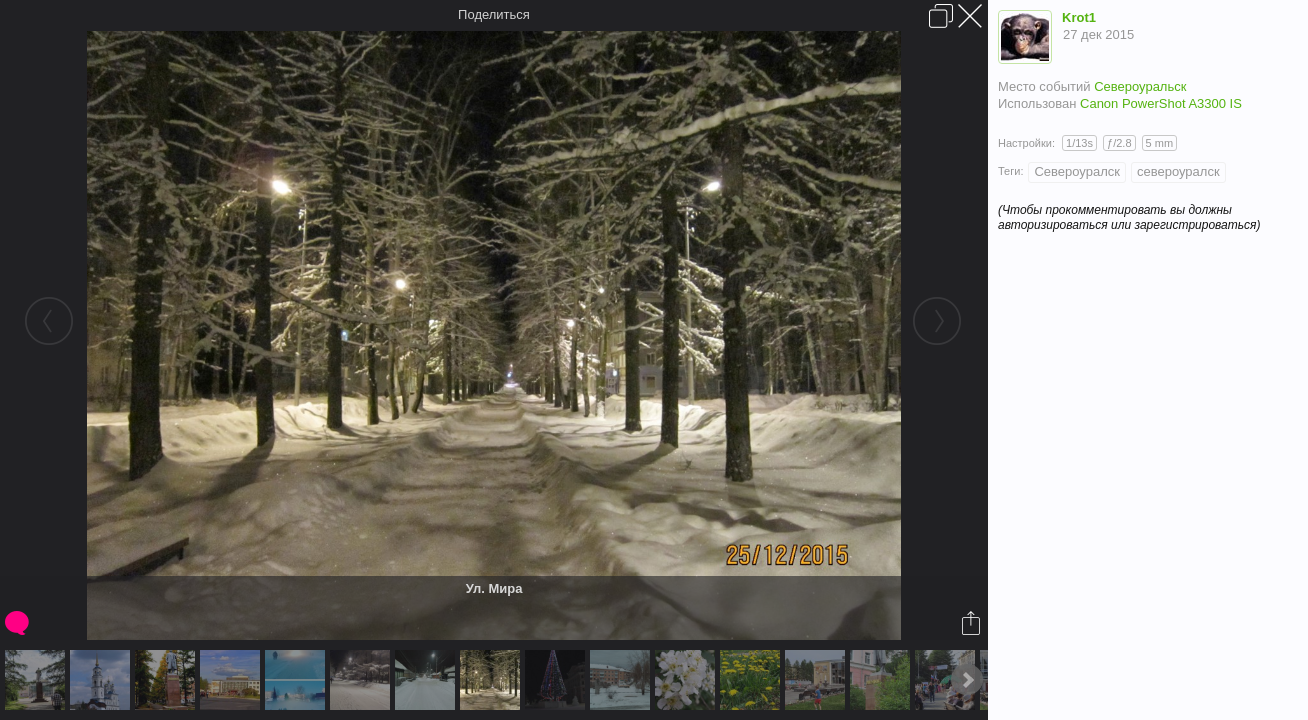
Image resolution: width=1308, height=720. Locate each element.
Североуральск (1140, 86)
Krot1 (1079, 17)
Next (967, 680)
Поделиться (494, 14)
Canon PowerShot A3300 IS (1161, 103)
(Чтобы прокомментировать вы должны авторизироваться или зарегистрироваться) (1129, 217)
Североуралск (1077, 171)
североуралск (1178, 171)
